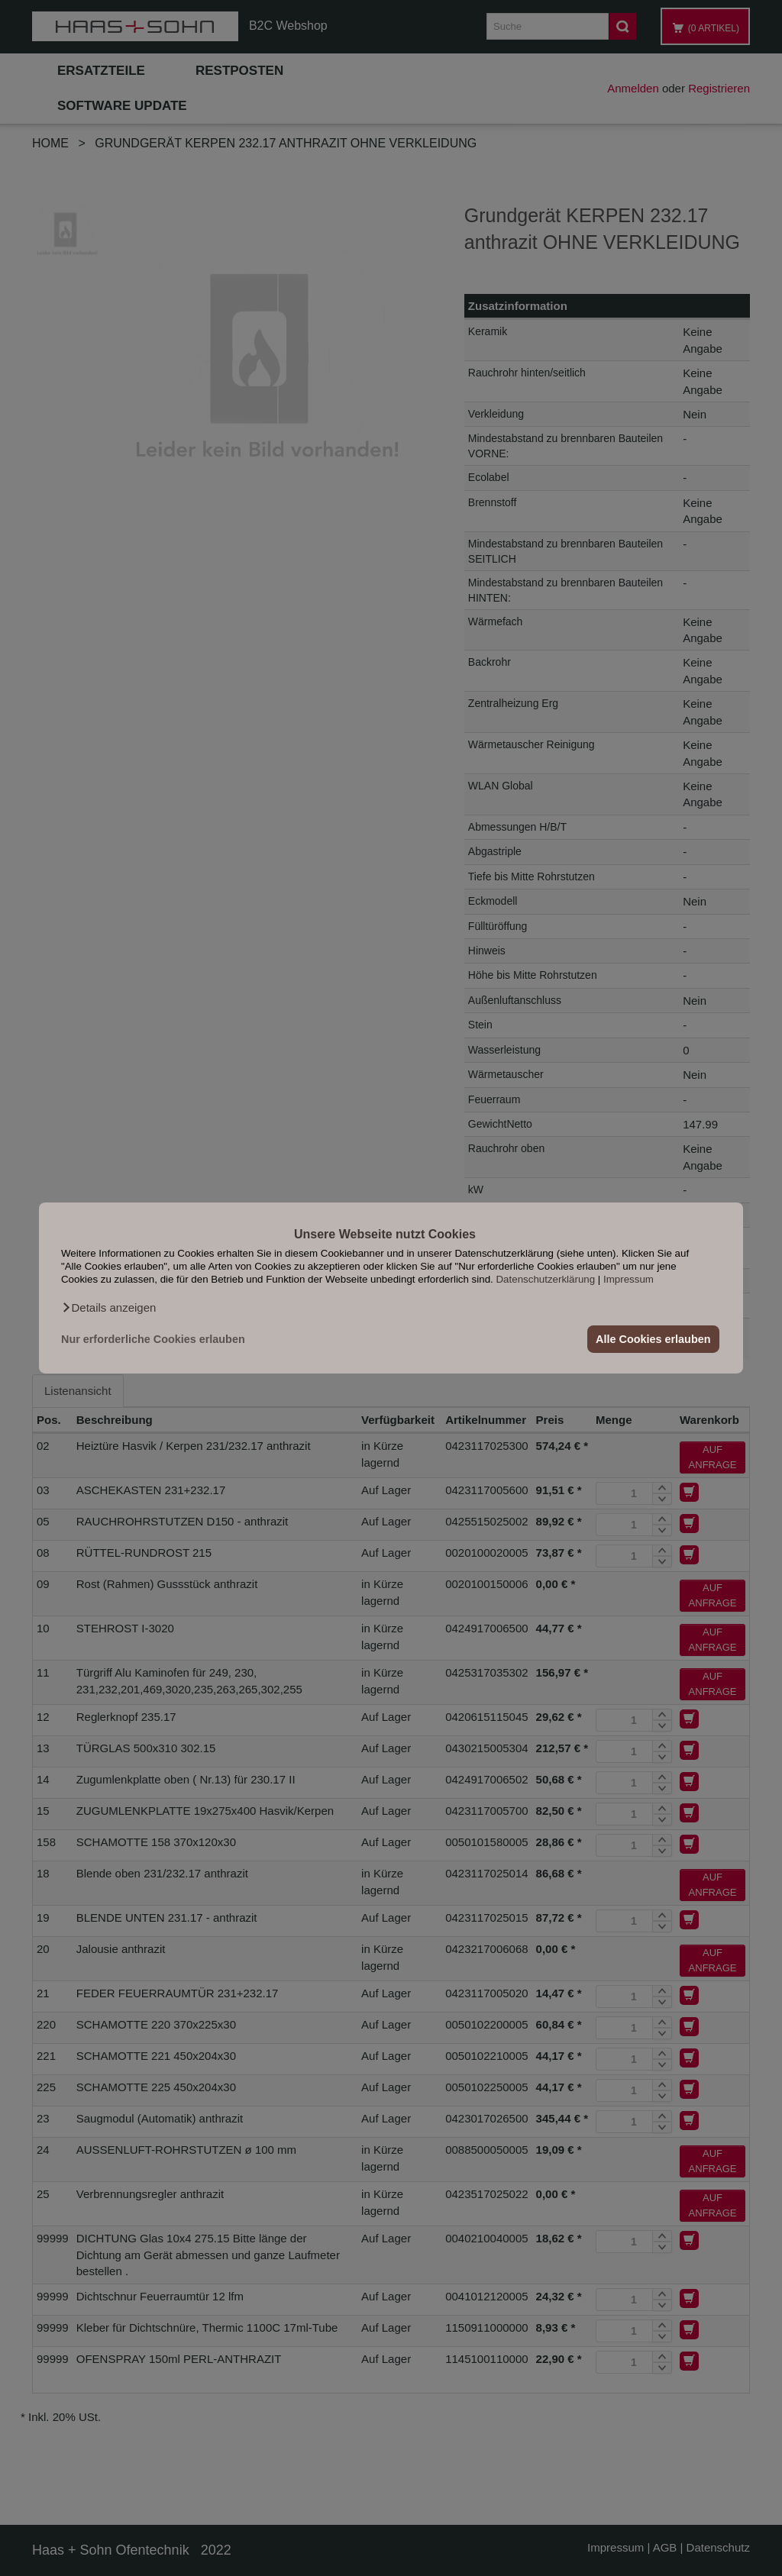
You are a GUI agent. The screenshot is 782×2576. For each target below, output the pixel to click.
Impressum (628, 1279)
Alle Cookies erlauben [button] (653, 1339)
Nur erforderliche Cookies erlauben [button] (153, 1339)
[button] (108, 1308)
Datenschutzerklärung (545, 1279)
